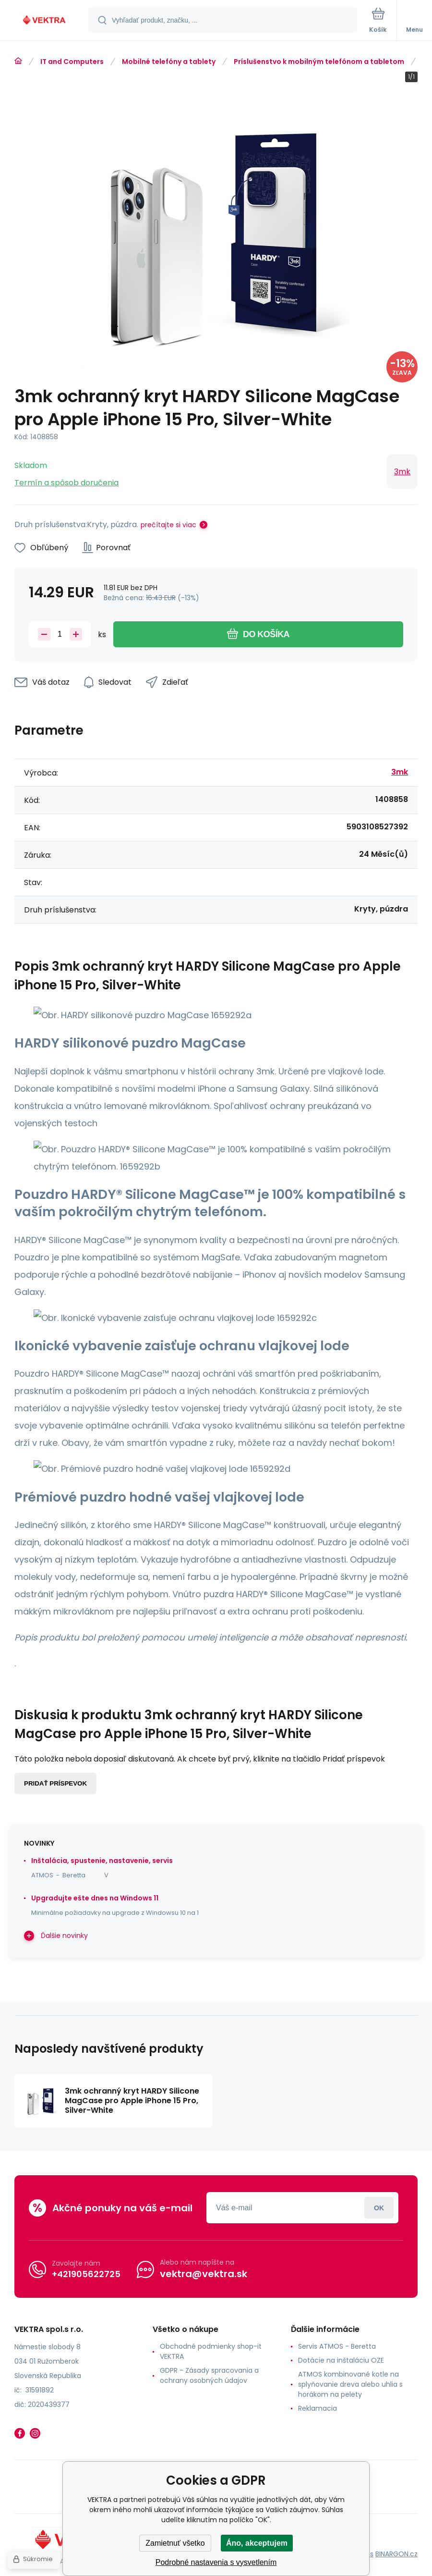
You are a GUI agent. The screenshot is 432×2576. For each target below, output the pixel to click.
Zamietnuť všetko (174, 2543)
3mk (402, 471)
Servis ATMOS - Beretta (337, 2346)
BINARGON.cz (396, 2554)
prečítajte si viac (168, 525)
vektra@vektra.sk (203, 2273)
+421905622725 (86, 2274)
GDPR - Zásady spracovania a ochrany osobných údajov (209, 2375)
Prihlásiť (379, 2208)
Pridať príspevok (55, 1783)
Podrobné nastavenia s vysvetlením (216, 2562)
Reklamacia (317, 2408)
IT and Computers (72, 61)
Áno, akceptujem (257, 2543)
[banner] (44, 21)
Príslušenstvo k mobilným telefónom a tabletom (319, 61)
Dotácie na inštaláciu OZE (341, 2360)
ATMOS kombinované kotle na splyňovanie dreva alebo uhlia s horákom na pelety (350, 2384)
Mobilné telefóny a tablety (169, 61)
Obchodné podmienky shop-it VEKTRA (211, 2351)
